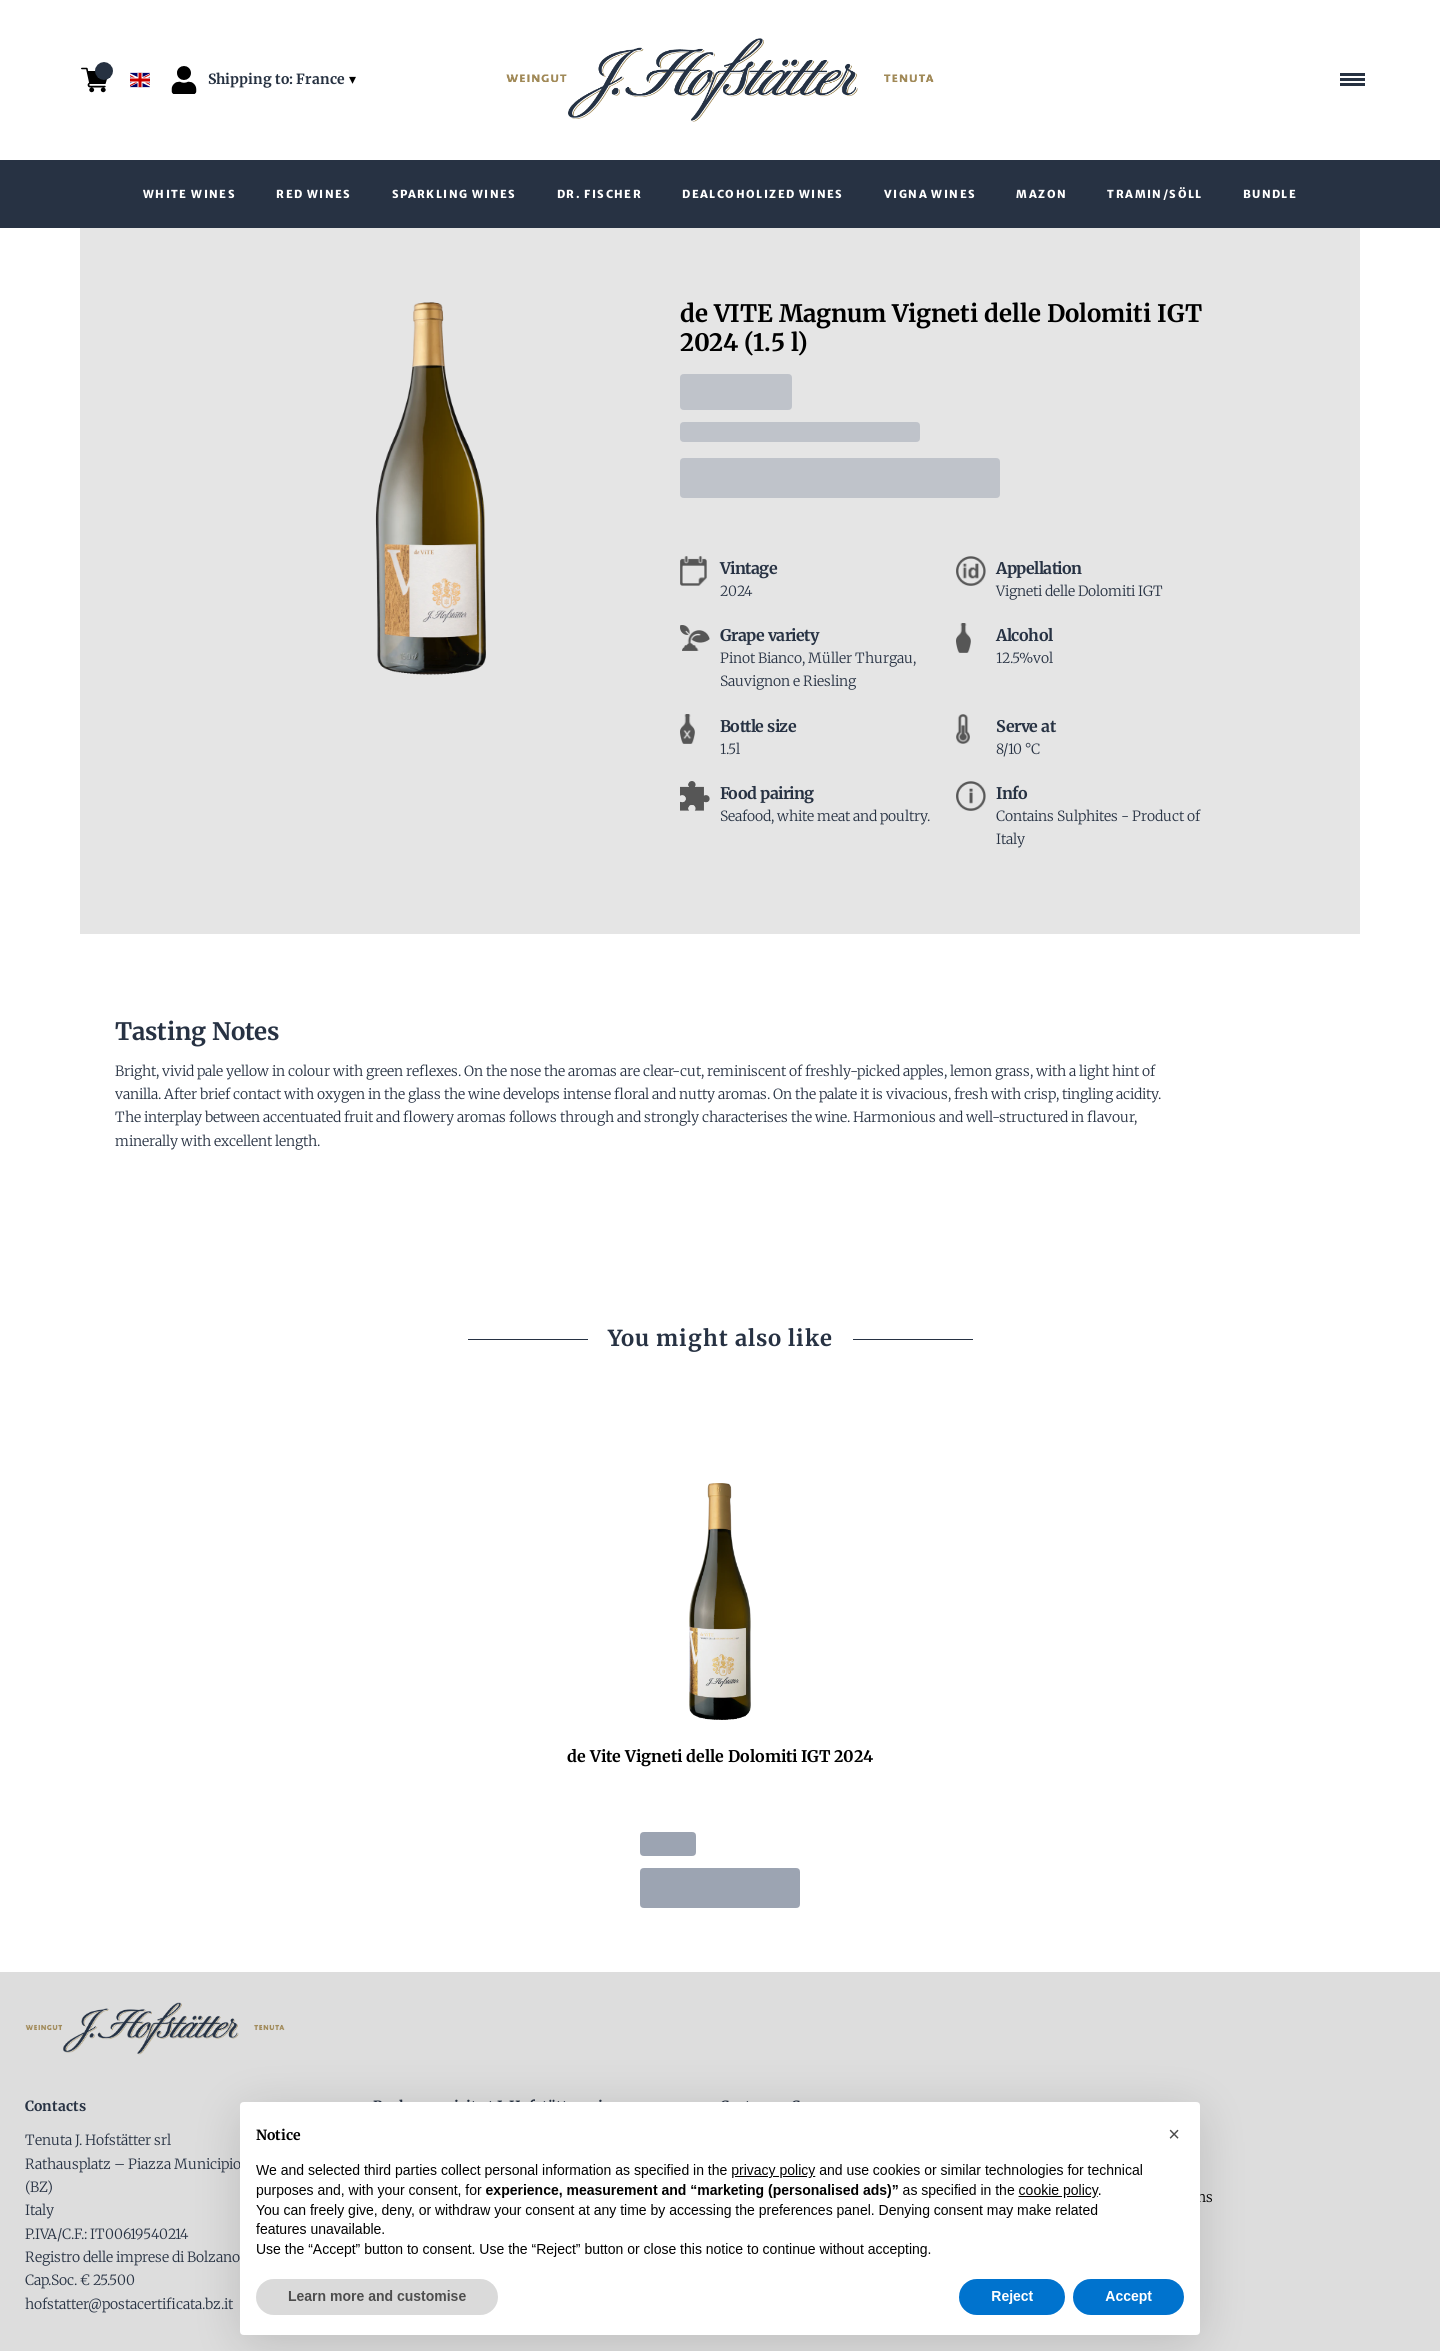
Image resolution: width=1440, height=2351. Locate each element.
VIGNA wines (930, 194)
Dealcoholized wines (763, 194)
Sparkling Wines (454, 194)
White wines (189, 194)
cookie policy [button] (1058, 2190)
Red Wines (314, 194)
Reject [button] (1012, 2296)
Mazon (1041, 194)
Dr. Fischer (599, 194)
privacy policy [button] (773, 2170)
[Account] (184, 80)
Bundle (1270, 194)
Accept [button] (1128, 2296)
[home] (720, 80)
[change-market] (284, 79)
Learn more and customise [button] (377, 2296)
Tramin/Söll (1154, 194)
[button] (1174, 2134)
